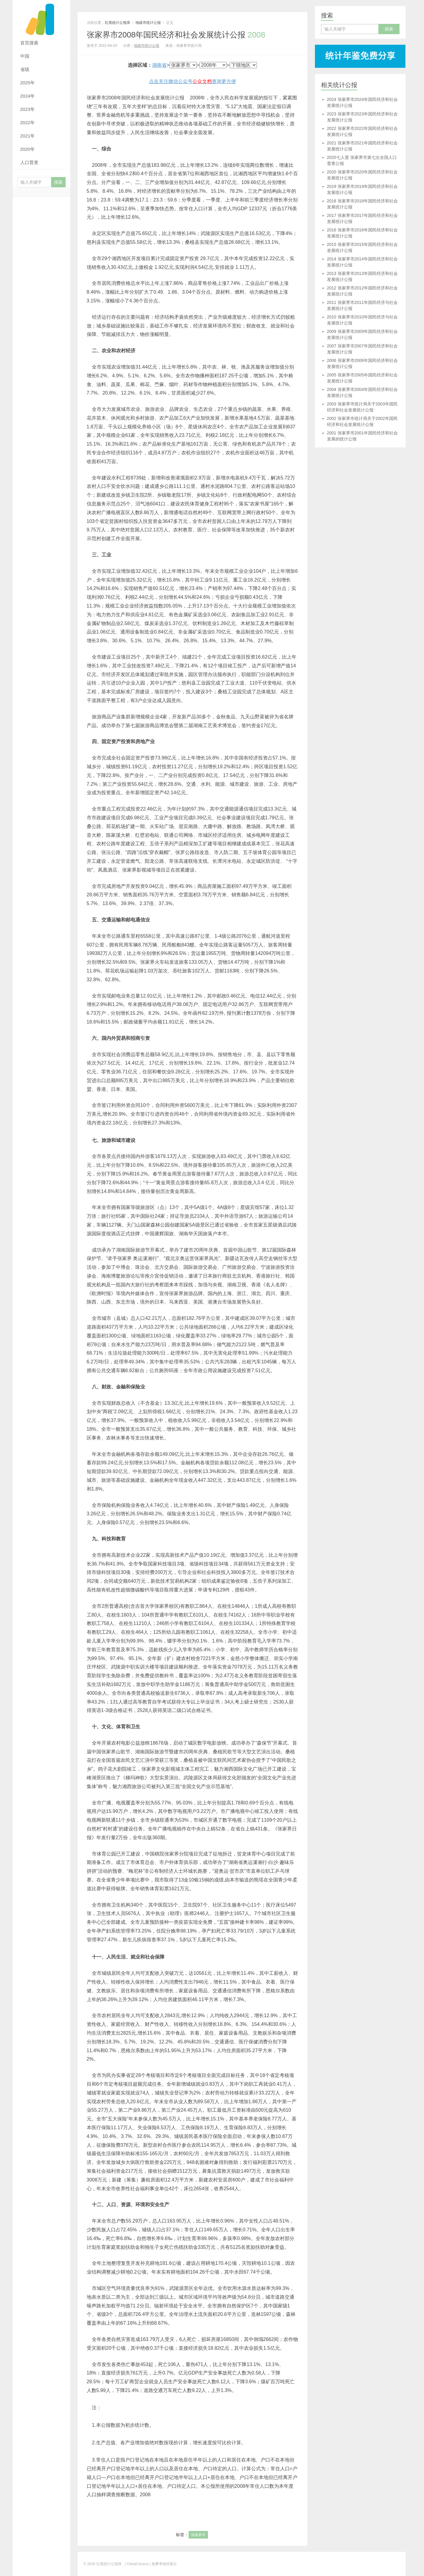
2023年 (27, 109)
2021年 (27, 135)
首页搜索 (29, 42)
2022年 (27, 122)
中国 (24, 56)
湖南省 (159, 65)
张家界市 (198, 2535)
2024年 (27, 95)
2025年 (27, 82)
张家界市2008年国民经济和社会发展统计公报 (176, 34)
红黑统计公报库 (41, 18)
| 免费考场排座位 (162, 2564)
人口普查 (29, 162)
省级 (24, 69)
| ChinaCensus (137, 2564)
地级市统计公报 (148, 23)
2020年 (27, 149)
